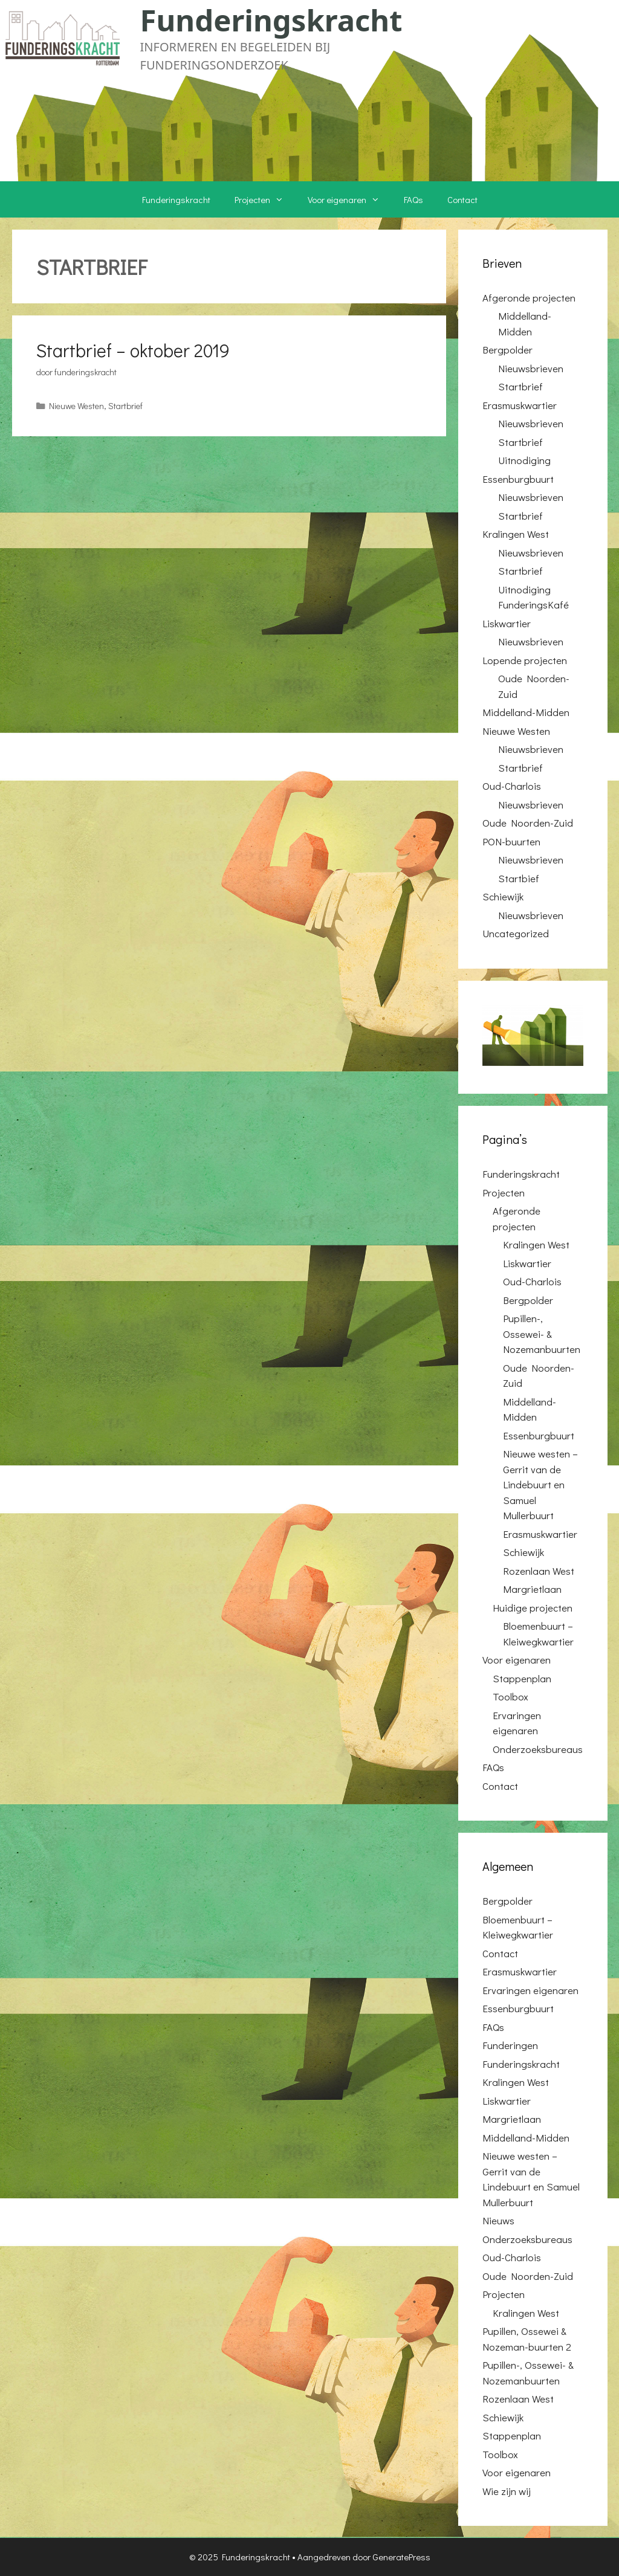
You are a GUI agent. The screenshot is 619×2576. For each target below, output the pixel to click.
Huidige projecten (532, 1608)
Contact (462, 199)
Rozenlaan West (538, 1571)
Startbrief (125, 406)
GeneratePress (401, 2557)
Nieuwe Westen (76, 406)
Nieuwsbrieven (530, 368)
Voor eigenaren (350, 199)
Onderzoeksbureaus (538, 1749)
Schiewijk (502, 896)
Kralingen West (515, 534)
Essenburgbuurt (518, 479)
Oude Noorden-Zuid (527, 823)
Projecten (265, 199)
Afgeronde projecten (528, 298)
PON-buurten (511, 841)
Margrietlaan (532, 1589)
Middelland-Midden (525, 712)
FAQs (413, 199)
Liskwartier (506, 623)
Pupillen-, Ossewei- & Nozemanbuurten (541, 1333)
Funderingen (510, 2045)
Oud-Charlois (511, 786)
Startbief (518, 878)
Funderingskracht (271, 20)
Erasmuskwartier (519, 405)
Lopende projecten (524, 660)
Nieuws (498, 2220)
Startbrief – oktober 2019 (133, 350)
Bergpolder (507, 350)
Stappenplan (522, 1678)
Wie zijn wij (506, 2491)
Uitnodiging (524, 460)
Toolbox (510, 1696)
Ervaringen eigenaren (530, 1990)
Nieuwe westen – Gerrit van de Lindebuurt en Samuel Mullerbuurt (540, 1484)
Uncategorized (515, 933)
